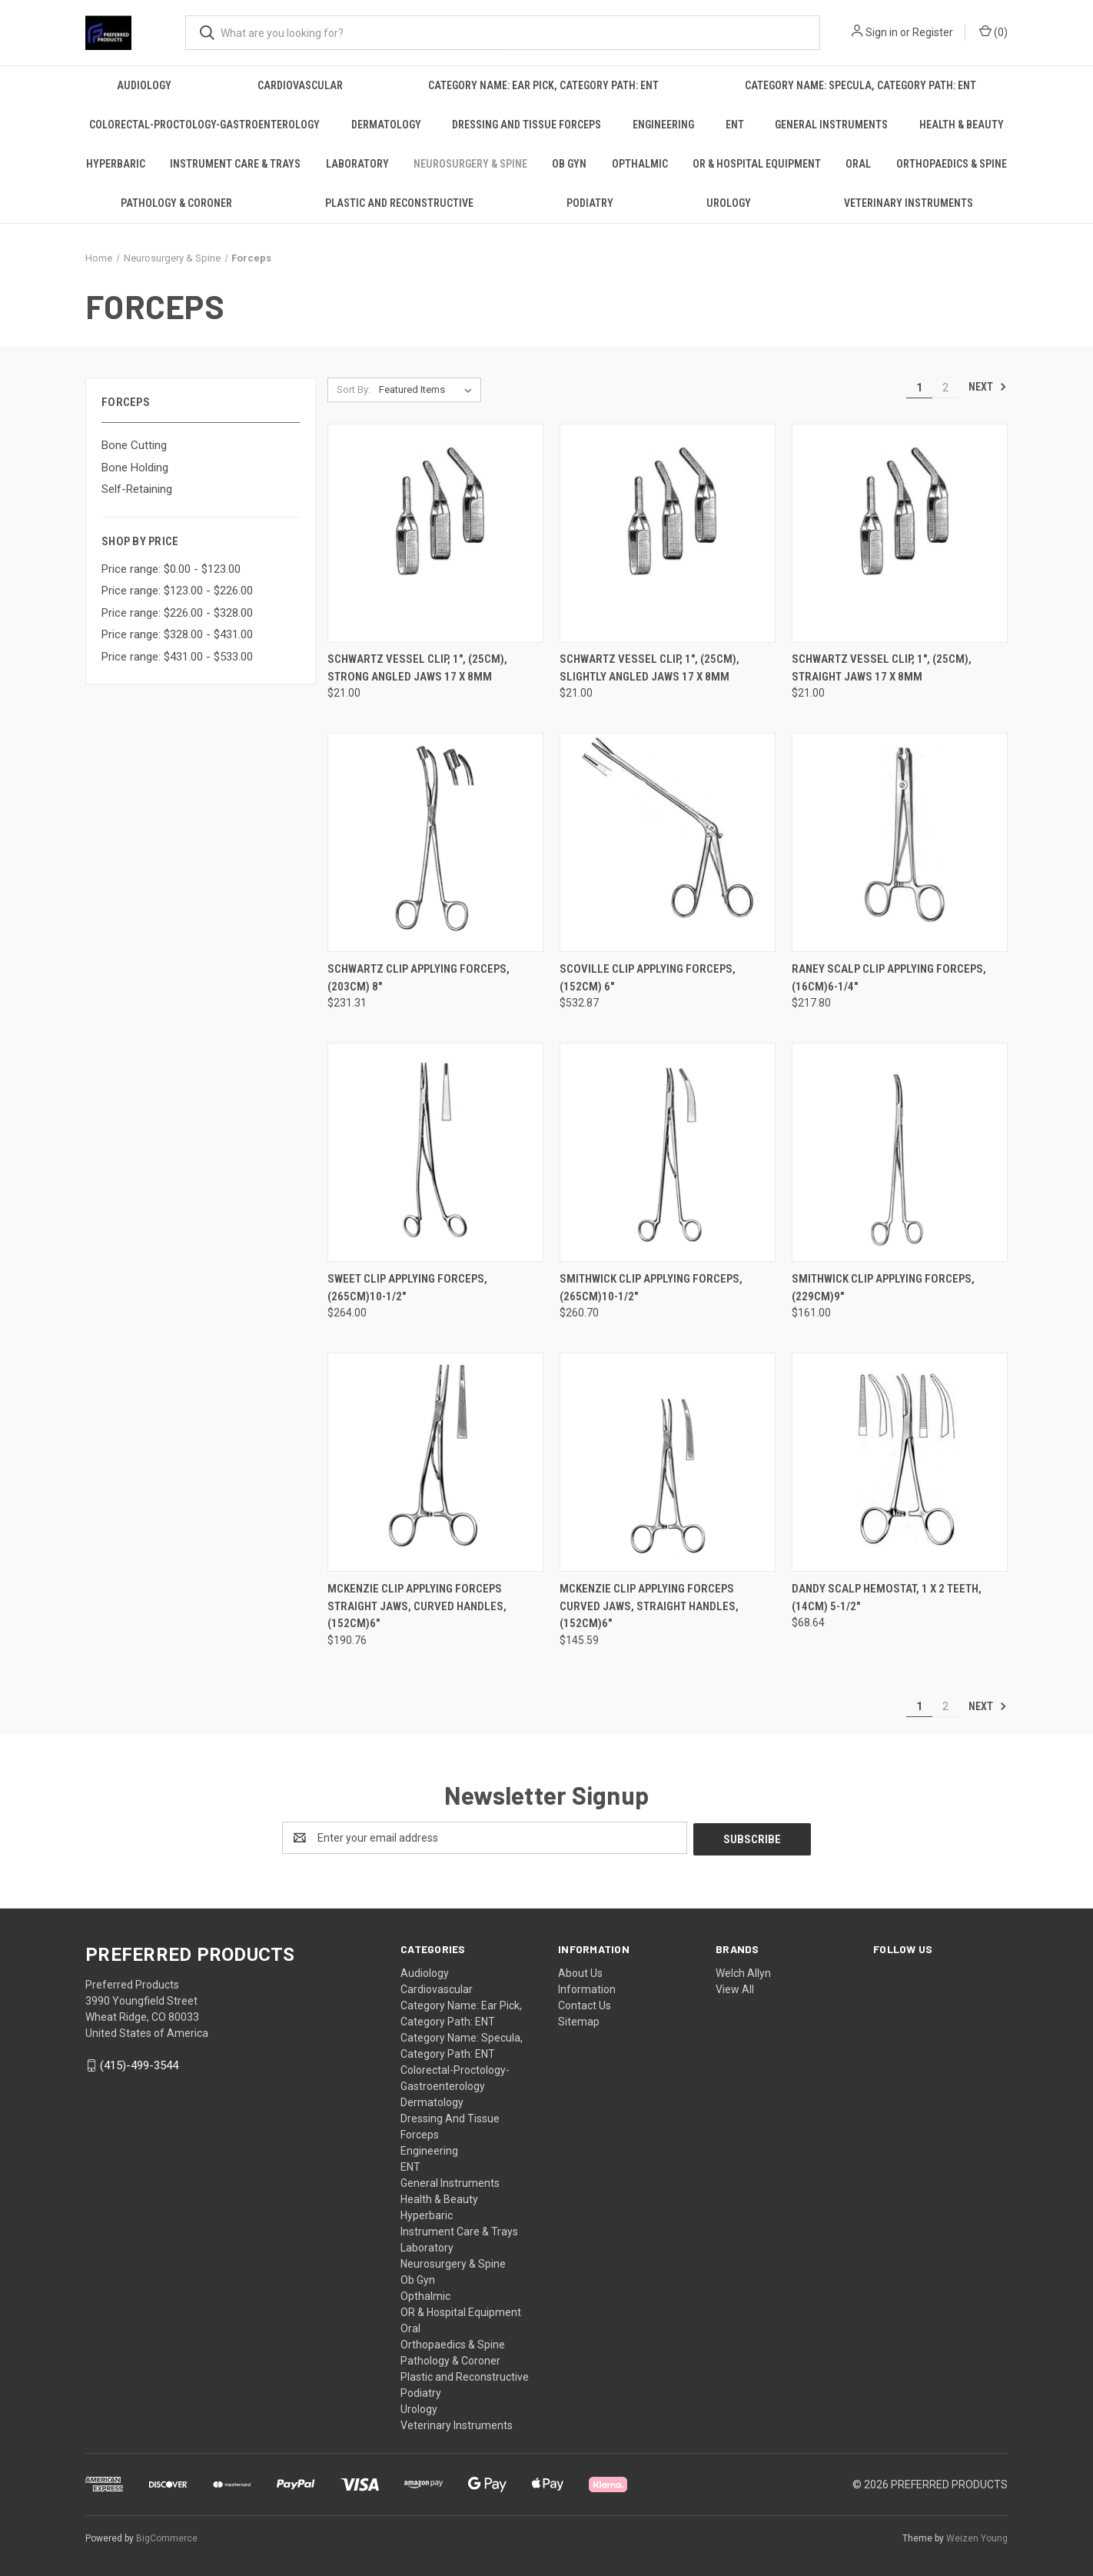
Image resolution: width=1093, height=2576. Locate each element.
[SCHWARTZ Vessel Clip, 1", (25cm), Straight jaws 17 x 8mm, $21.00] (900, 533)
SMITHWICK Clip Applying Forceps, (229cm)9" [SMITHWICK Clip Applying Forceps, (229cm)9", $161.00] (883, 1287)
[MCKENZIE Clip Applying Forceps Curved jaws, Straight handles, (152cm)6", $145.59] (667, 1462)
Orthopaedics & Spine (951, 164)
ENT (735, 124)
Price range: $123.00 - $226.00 (177, 590)
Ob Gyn (569, 164)
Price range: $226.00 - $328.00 (177, 613)
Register (932, 32)
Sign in (881, 32)
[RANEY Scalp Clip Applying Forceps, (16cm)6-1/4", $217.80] (900, 842)
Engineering (663, 124)
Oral (858, 164)
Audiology (144, 85)
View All (735, 1988)
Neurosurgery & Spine (470, 164)
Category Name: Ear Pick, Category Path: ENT (543, 85)
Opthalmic (640, 164)
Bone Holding (134, 467)
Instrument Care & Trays (235, 164)
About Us (580, 1971)
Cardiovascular (300, 85)
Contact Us (584, 2004)
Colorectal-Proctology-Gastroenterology (204, 124)
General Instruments (831, 124)
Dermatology (386, 124)
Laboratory (357, 164)
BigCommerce (167, 2536)
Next (987, 386)
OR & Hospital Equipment (757, 164)
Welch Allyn (743, 1971)
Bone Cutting (134, 445)
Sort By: (353, 389)
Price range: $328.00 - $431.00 (177, 634)
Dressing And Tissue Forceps (526, 124)
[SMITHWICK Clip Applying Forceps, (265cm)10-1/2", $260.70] (667, 1152)
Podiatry (589, 203)
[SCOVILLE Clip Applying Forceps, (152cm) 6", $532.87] (667, 842)
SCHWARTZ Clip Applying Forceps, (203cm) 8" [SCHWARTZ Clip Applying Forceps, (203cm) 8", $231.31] (418, 977)
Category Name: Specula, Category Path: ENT (860, 85)
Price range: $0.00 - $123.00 (171, 569)
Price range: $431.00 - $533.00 (177, 657)
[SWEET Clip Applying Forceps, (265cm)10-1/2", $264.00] (435, 1152)
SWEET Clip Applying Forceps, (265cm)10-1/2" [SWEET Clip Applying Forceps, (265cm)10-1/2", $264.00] (407, 1287)
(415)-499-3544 (139, 2064)
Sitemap (579, 2020)
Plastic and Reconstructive (399, 203)
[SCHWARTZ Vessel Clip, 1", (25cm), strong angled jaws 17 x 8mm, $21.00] (435, 533)
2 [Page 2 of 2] (945, 387)
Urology (728, 203)
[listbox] (428, 389)
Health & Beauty (961, 124)
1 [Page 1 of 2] (919, 387)
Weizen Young (977, 2536)
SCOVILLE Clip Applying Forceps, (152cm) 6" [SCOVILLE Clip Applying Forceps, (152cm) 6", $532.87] (648, 977)
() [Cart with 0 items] (993, 31)
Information (587, 1988)
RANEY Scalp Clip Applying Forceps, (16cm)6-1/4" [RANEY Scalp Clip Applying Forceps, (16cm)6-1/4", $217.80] (889, 977)
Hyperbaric (115, 164)
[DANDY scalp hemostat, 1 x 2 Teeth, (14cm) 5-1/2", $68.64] (900, 1462)
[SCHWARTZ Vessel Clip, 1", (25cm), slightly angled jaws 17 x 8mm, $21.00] (667, 533)
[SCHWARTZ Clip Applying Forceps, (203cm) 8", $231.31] (435, 842)
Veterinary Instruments (908, 203)
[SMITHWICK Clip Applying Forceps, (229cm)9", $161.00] (900, 1152)
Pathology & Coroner (176, 203)
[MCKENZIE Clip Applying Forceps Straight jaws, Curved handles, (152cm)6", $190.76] (435, 1462)
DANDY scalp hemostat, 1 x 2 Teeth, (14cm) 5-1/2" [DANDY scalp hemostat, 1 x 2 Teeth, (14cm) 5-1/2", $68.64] (887, 1597)
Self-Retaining (136, 489)
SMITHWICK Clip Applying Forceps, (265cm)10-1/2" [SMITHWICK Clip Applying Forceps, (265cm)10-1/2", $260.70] (651, 1287)
